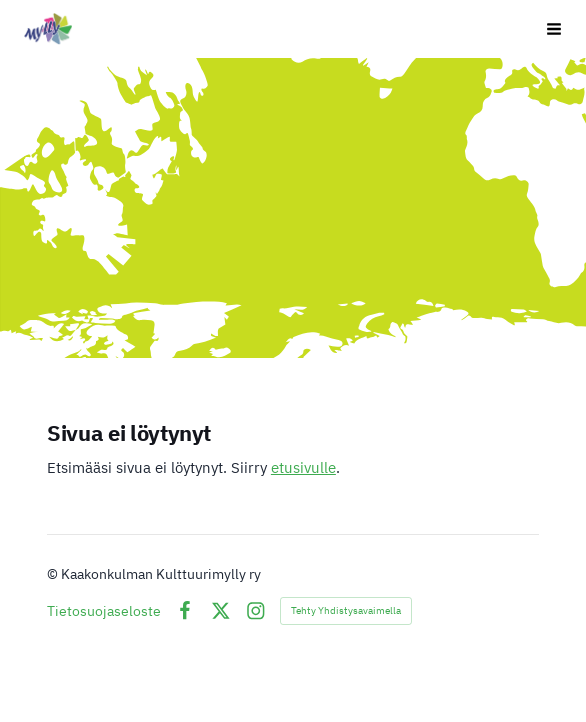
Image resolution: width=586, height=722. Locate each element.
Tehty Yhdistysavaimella (346, 610)
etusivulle (303, 467)
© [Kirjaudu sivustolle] (54, 574)
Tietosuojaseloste (104, 611)
